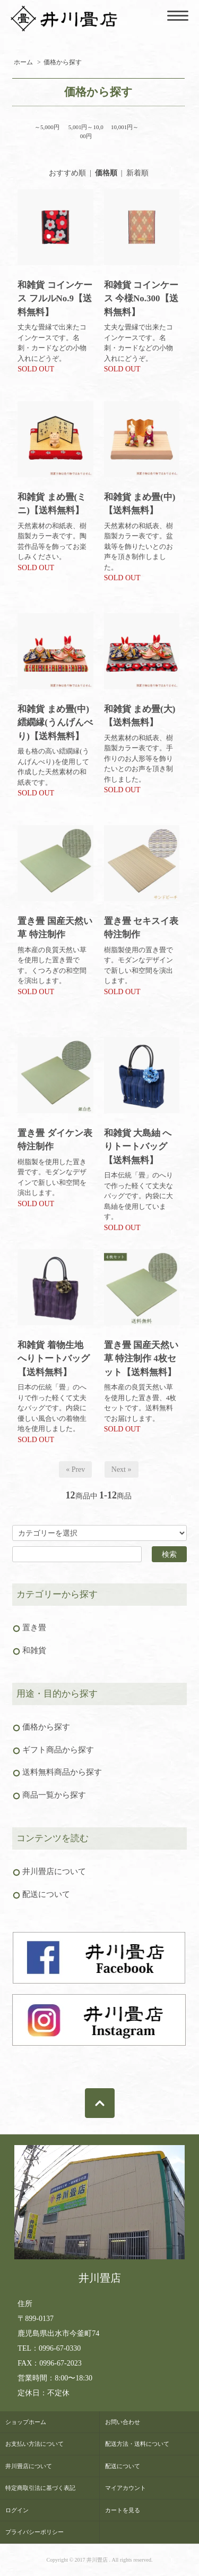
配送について (122, 2466)
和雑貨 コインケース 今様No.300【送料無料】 (141, 298)
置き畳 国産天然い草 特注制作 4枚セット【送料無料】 (141, 1358)
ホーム (23, 62)
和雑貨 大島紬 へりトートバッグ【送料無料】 (138, 1146)
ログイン (17, 2510)
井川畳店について (28, 2466)
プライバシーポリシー (34, 2532)
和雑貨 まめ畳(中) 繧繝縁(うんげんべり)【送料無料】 (55, 722)
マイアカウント (125, 2488)
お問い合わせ (122, 2422)
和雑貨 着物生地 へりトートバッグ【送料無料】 (54, 1358)
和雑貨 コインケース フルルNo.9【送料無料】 (55, 298)
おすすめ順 (67, 173)
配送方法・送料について (137, 2444)
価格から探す (63, 62)
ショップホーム (25, 2422)
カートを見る (122, 2510)
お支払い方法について (34, 2444)
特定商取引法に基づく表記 (40, 2488)
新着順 (137, 173)
